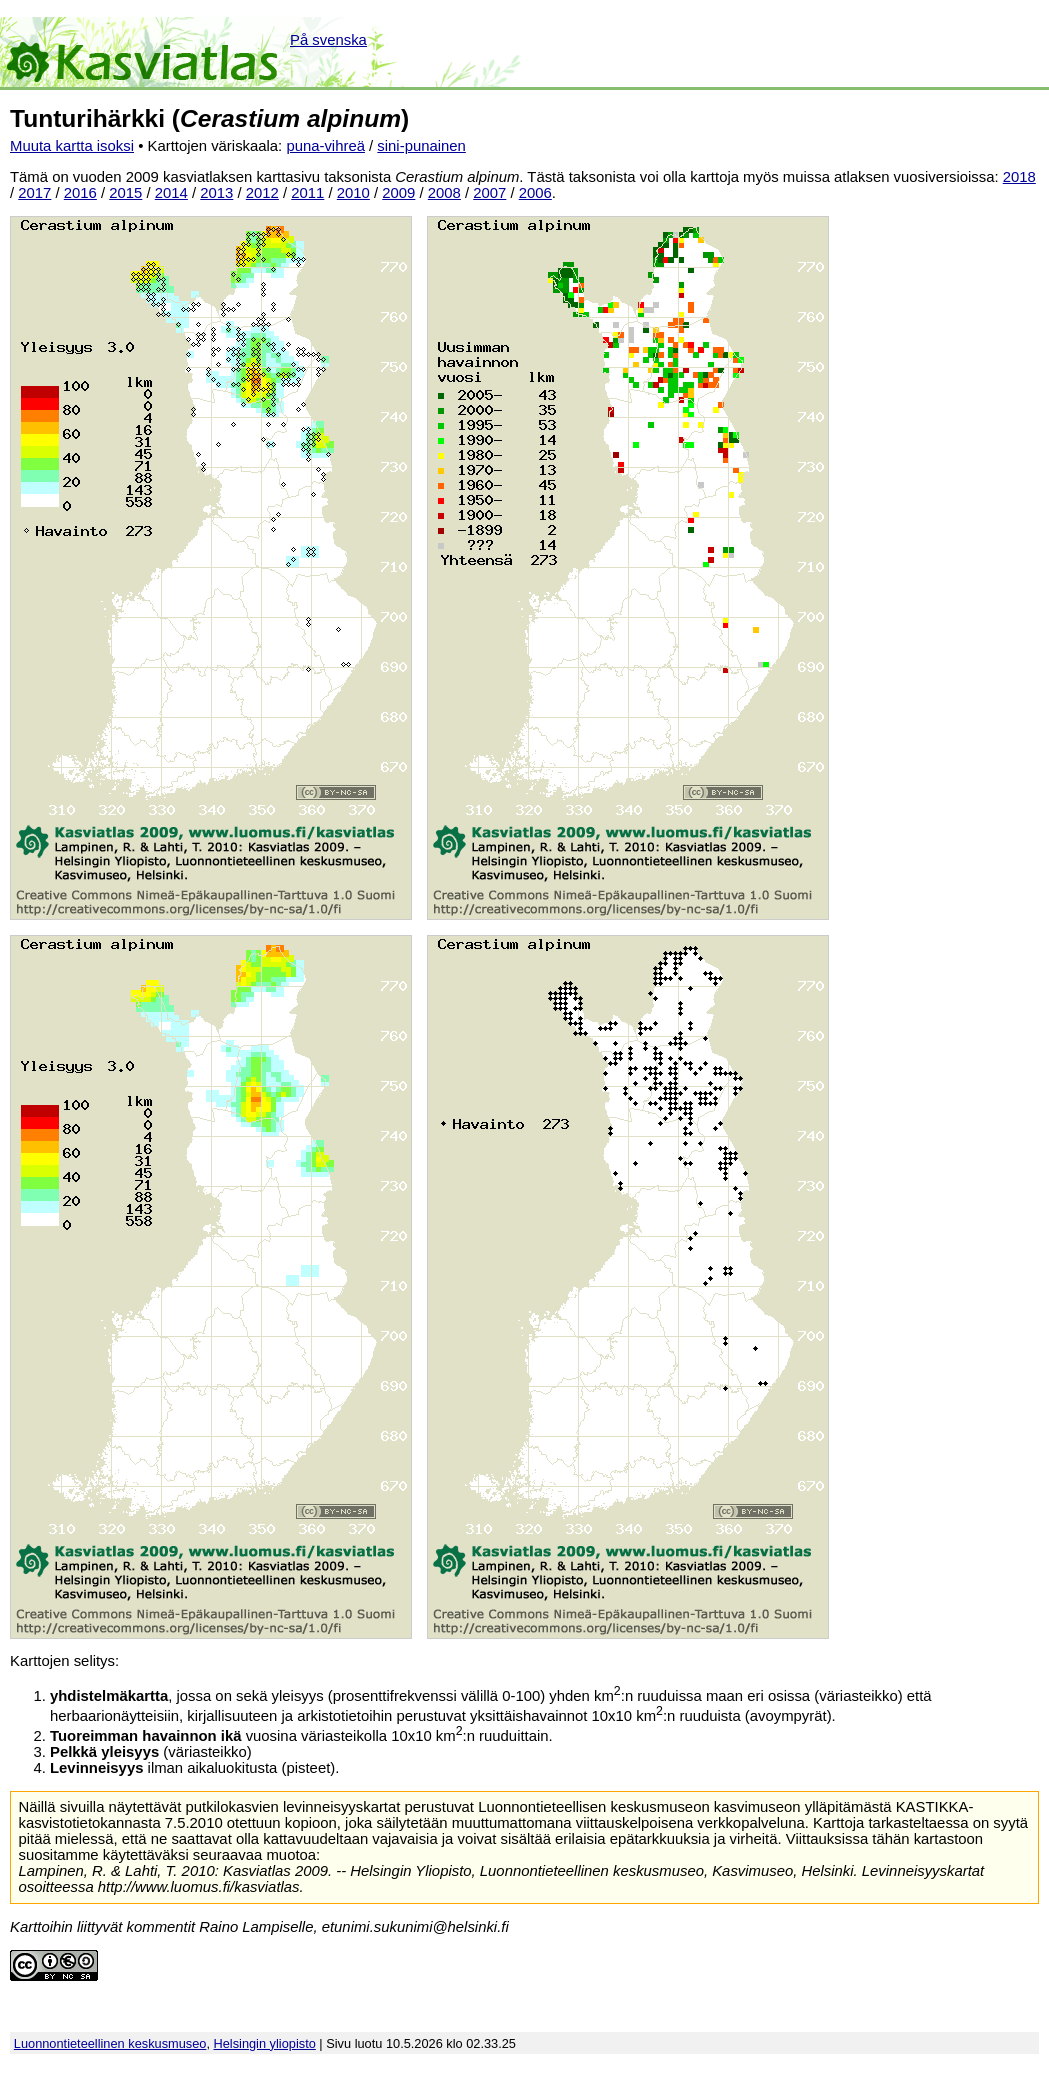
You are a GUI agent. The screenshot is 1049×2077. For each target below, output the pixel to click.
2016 (80, 193)
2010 (353, 193)
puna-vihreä (325, 146)
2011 (307, 193)
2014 (171, 193)
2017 (34, 193)
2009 (398, 193)
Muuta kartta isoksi (72, 146)
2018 (1019, 177)
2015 (125, 193)
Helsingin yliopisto (265, 2043)
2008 (444, 193)
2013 (216, 193)
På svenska (328, 40)
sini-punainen (421, 146)
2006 (535, 193)
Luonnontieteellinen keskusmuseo (110, 2043)
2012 (262, 193)
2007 (489, 193)
